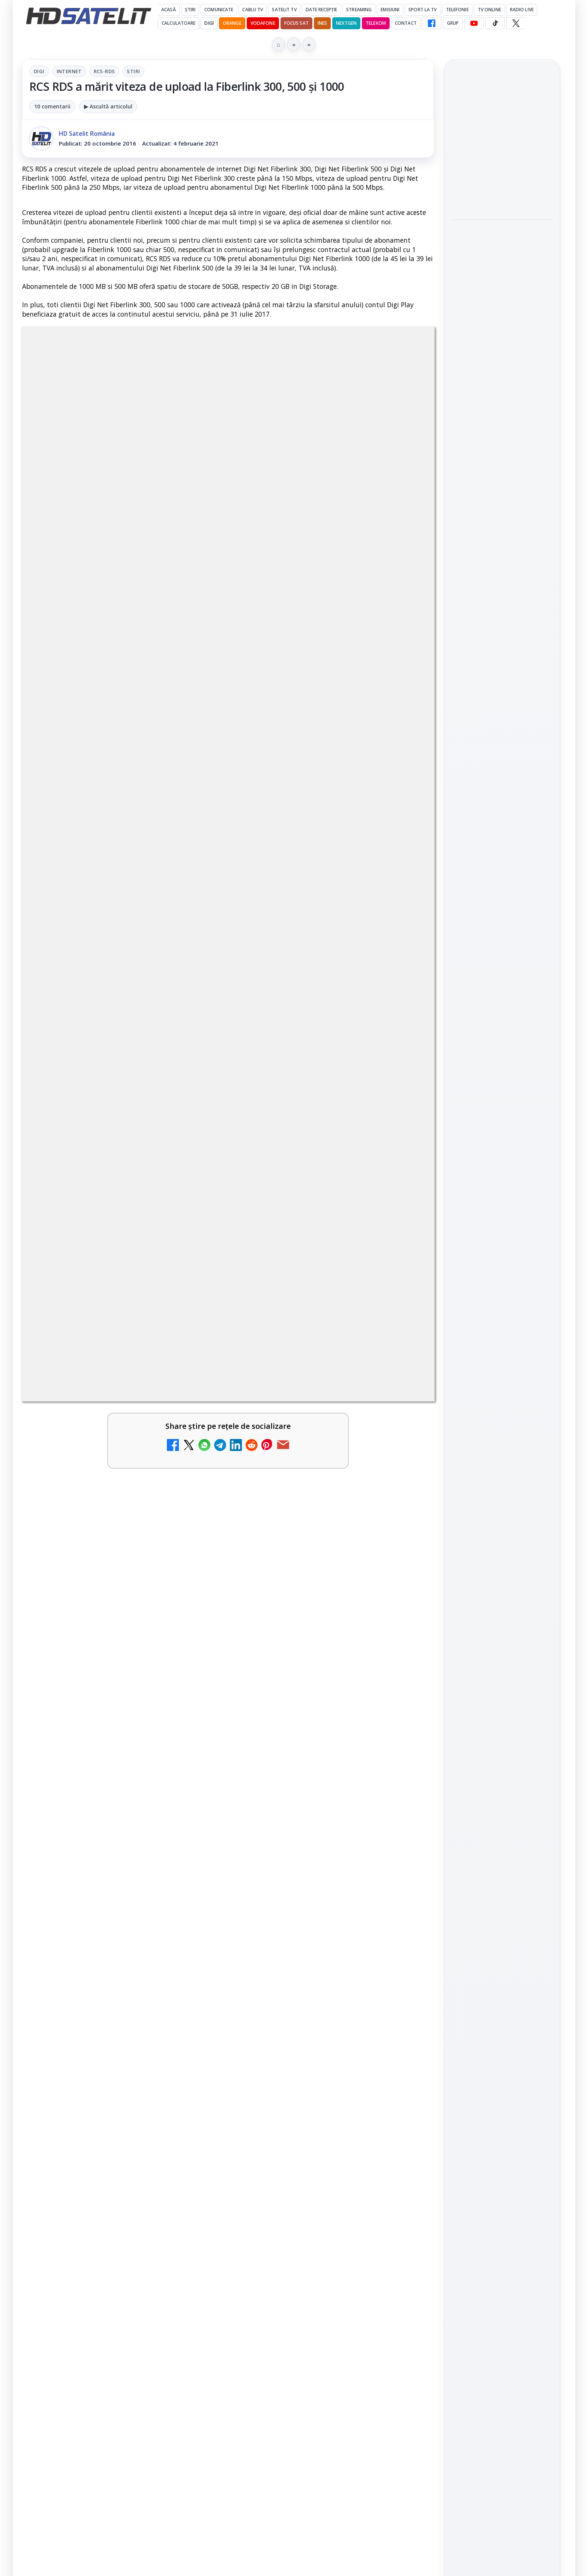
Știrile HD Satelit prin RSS (502, 1093)
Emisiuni (390, 9)
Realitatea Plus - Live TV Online (308, 2133)
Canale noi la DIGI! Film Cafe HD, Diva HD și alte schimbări (98, 1894)
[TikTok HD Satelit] (495, 23)
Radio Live (522, 9)
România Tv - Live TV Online (92, 2205)
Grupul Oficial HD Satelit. (172, 1676)
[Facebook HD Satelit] (431, 23)
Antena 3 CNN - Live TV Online (97, 2133)
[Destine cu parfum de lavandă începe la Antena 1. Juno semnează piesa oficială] (502, 298)
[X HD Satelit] (515, 23)
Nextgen (346, 23)
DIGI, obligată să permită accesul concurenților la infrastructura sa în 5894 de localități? (315, 1976)
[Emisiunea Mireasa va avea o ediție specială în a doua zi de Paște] (193, 2071)
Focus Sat (296, 23)
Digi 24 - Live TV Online (305, 2200)
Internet (69, 71)
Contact (406, 23)
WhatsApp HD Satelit (502, 983)
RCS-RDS (104, 71)
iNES (322, 23)
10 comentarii (52, 106)
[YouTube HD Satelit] (474, 23)
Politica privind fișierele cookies (502, 1282)
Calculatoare (178, 23)
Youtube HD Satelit (502, 1004)
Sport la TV (422, 9)
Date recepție (322, 9)
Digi (39, 71)
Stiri (133, 71)
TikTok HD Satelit (502, 1025)
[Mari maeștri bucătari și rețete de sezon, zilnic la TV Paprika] (402, 1905)
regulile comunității (145, 1665)
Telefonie (457, 9)
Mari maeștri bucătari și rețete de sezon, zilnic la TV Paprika (314, 1894)
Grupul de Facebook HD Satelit (502, 957)
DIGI (208, 23)
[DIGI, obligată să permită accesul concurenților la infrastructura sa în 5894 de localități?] (402, 1984)
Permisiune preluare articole (502, 1257)
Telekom (376, 23)
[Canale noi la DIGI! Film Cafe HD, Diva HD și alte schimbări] (193, 1905)
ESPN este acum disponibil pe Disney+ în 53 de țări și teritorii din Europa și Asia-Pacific (104, 1976)
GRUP (453, 23)
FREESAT (488, 1167)
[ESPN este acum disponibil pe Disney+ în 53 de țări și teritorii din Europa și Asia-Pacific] (193, 1984)
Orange (232, 23)
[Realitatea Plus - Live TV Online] (402, 2149)
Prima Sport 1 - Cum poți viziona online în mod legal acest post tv (313, 2059)
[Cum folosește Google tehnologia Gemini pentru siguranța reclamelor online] (502, 191)
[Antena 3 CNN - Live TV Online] (193, 2149)
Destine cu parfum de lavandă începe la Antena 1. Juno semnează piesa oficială (502, 248)
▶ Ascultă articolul (108, 106)
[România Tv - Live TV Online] (193, 2221)
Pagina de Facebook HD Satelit (502, 927)
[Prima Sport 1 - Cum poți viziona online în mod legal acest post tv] (402, 2071)
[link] (123, 1908)
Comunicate (218, 9)
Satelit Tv (284, 9)
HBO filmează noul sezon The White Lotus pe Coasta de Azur (501, 351)
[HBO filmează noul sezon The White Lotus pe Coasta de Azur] (502, 397)
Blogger (354, 2281)
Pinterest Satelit (502, 1068)
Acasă (168, 9)
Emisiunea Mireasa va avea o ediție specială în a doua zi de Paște (105, 2059)
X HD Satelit (502, 1046)
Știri (190, 9)
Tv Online (489, 9)
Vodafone (262, 23)
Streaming (359, 9)
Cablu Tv (252, 9)
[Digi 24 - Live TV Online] (402, 2221)
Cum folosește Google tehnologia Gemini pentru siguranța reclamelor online (497, 141)
